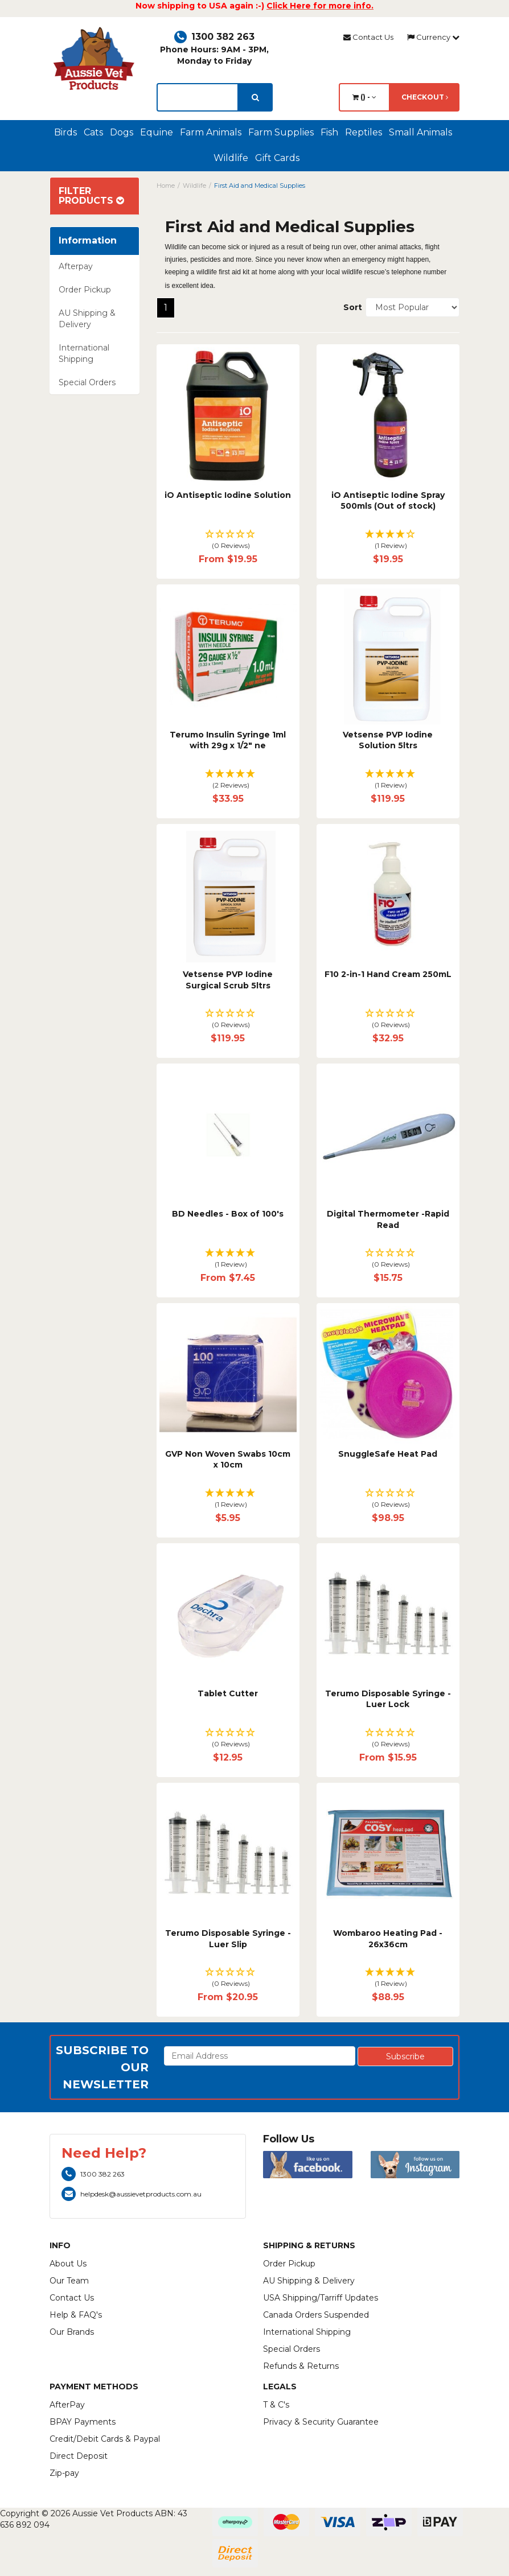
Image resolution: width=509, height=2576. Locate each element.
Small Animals (420, 132)
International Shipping (84, 353)
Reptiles (363, 132)
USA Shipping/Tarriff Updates (320, 2298)
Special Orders (87, 382)
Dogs (121, 132)
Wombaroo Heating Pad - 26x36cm (387, 1938)
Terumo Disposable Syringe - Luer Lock (388, 1699)
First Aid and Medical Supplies (259, 185)
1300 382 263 (214, 36)
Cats (93, 132)
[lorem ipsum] (198, 97)
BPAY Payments (83, 2422)
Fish (329, 132)
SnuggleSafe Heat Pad (387, 1454)
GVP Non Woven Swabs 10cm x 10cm (227, 1459)
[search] (255, 97)
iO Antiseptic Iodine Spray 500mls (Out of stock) (388, 501)
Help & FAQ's (76, 2315)
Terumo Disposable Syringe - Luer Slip (228, 1938)
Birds (65, 132)
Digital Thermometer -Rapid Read (388, 1219)
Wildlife (231, 158)
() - (364, 97)
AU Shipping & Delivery (87, 318)
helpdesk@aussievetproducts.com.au (131, 2194)
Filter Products (91, 196)
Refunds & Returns (301, 2366)
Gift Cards (277, 158)
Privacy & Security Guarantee (321, 2422)
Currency (433, 37)
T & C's (276, 2405)
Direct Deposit (79, 2456)
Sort (350, 307)
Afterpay (76, 266)
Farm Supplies (281, 132)
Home (166, 185)
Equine (156, 132)
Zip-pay (64, 2473)
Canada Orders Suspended (316, 2315)
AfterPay (67, 2405)
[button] (228, 540)
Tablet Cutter (228, 1693)
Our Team (69, 2281)
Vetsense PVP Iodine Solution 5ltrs (388, 740)
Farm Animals (210, 132)
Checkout (424, 97)
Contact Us (368, 37)
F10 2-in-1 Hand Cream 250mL (388, 974)
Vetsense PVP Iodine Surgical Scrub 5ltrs (228, 980)
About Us (68, 2263)
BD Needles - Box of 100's (228, 1214)
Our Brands (72, 2332)
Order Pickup (85, 290)
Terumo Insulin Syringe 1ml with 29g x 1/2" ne (228, 740)
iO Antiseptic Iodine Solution (228, 495)
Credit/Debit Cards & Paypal (105, 2439)
